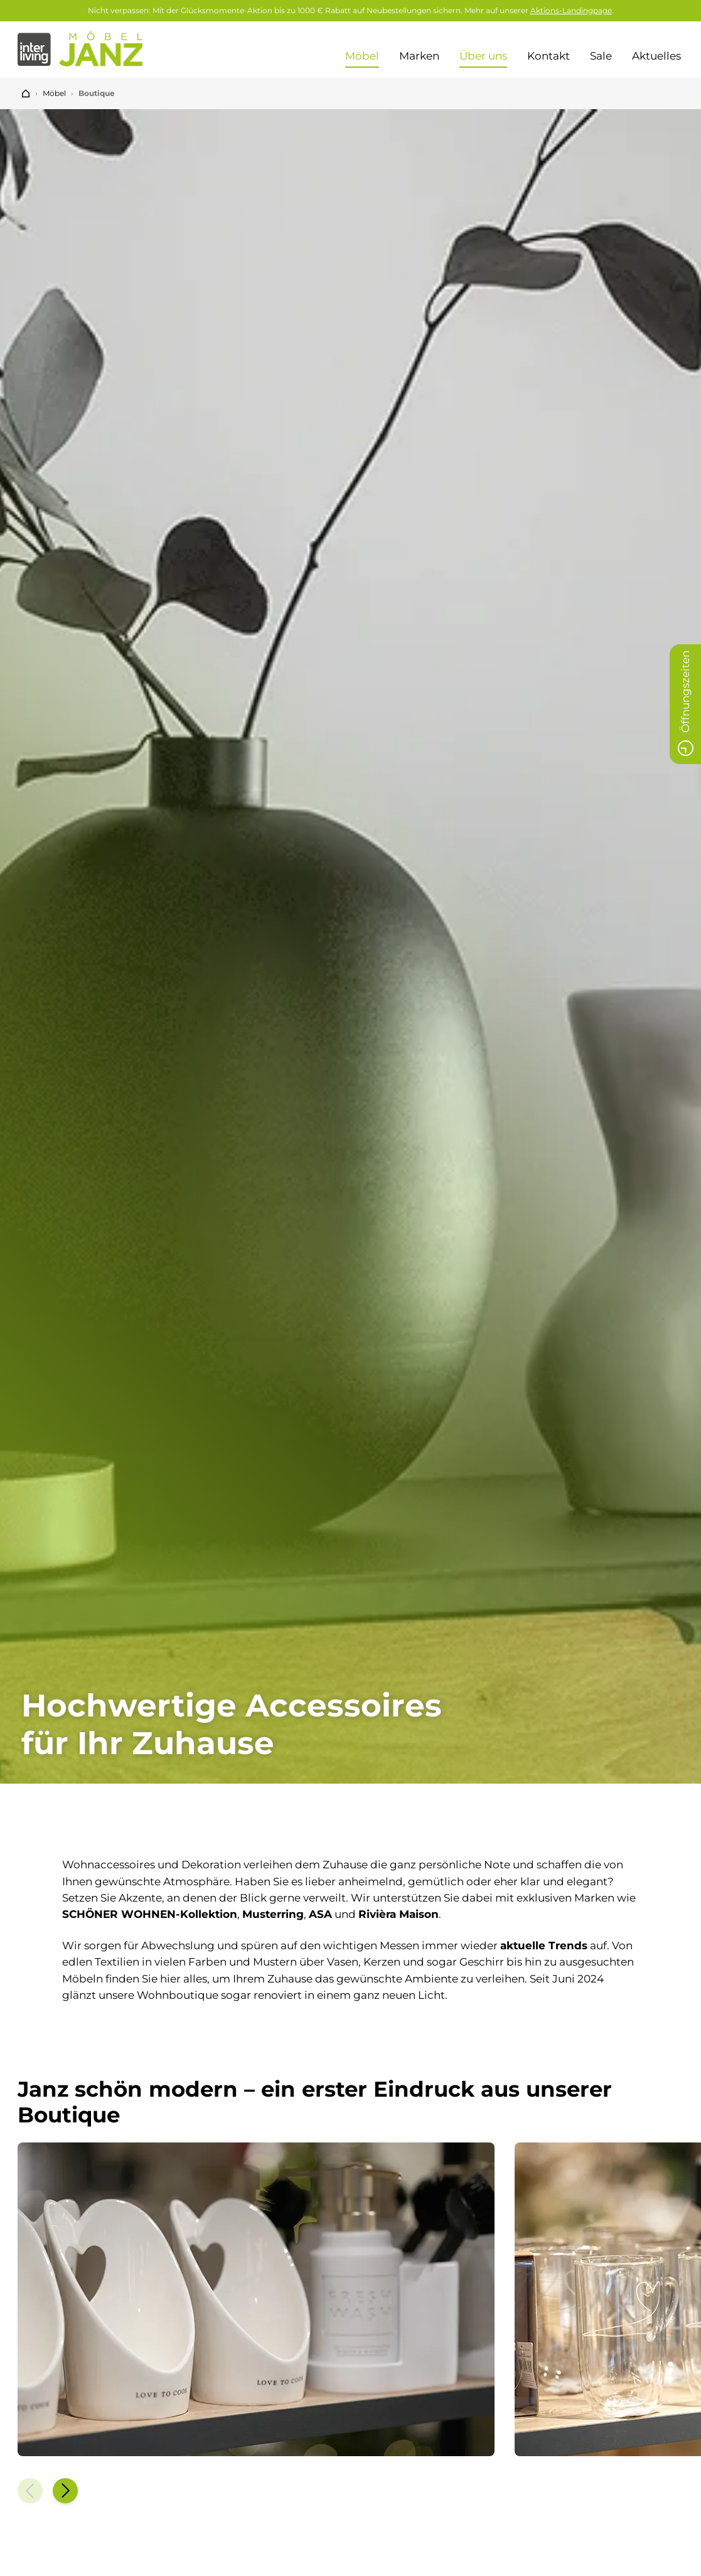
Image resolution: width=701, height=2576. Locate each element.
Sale (601, 55)
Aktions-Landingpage (571, 10)
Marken (419, 55)
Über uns (483, 55)
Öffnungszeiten (685, 707)
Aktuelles (657, 55)
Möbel (362, 55)
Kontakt (548, 55)
